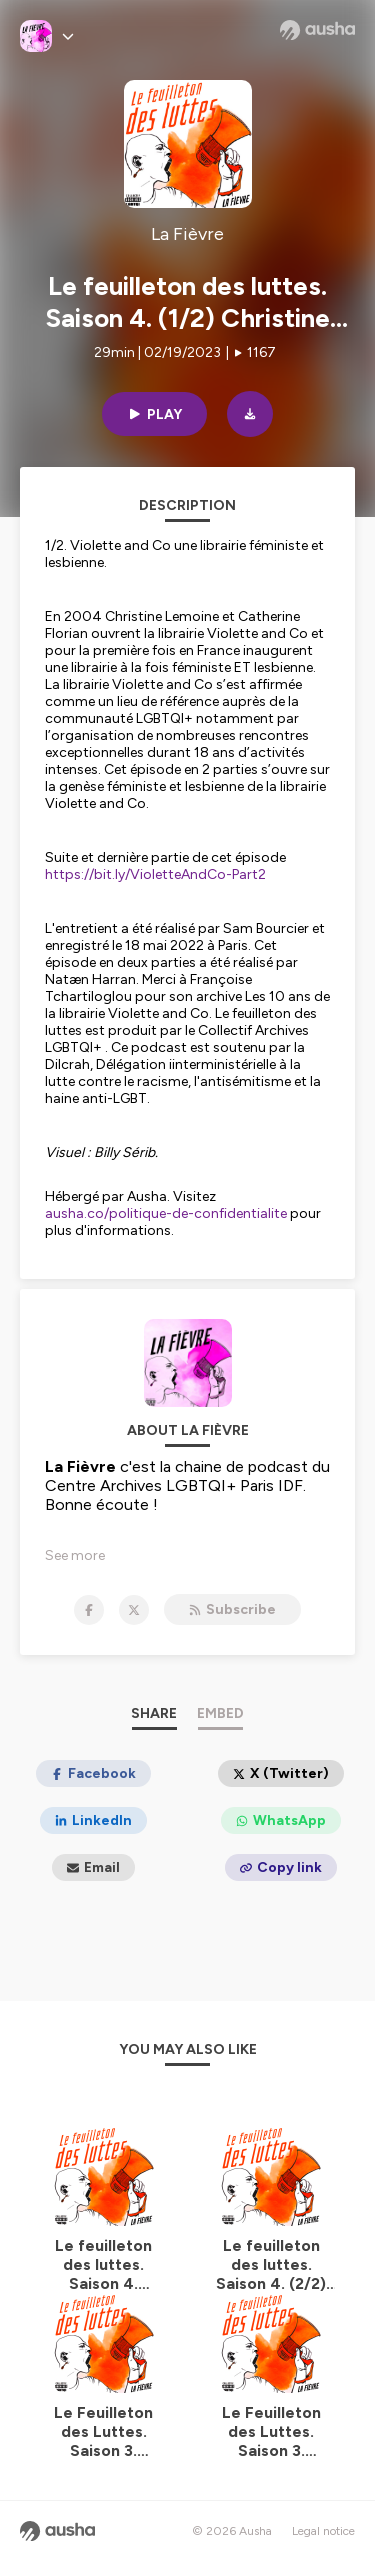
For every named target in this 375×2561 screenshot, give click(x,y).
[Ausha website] (317, 30)
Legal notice (323, 2531)
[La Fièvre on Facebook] (89, 1610)
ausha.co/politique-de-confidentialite (166, 1213)
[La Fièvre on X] (134, 1610)
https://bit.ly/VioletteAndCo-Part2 (155, 874)
